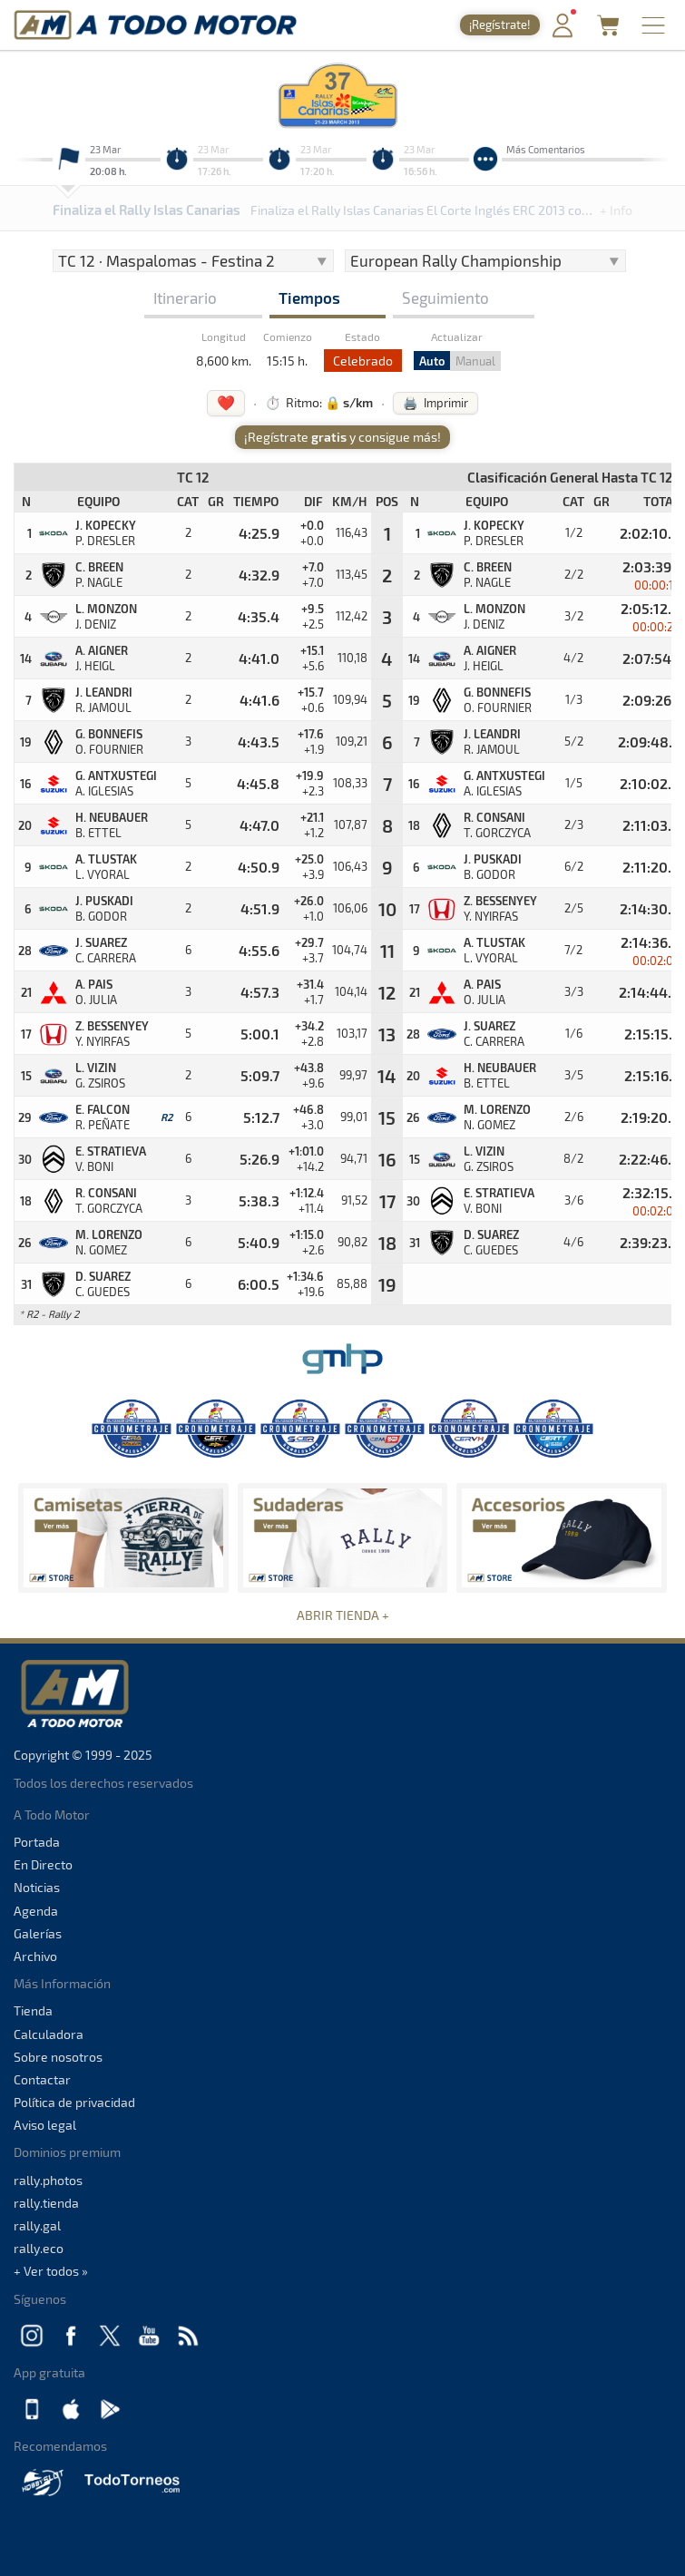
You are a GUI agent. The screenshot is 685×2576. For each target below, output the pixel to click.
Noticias (37, 1887)
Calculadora (48, 2034)
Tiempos (309, 297)
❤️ (226, 402)
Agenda (36, 1910)
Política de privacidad (74, 2102)
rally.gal (37, 2225)
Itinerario (185, 297)
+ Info (616, 210)
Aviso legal (45, 2124)
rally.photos (48, 2180)
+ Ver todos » (51, 2270)
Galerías (38, 1933)
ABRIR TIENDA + (343, 1615)
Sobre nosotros (58, 2056)
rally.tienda (46, 2202)
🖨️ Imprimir (435, 402)
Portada (37, 1841)
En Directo (43, 1864)
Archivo (35, 1956)
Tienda (33, 2010)
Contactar (42, 2079)
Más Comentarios (545, 149)
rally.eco (39, 2248)
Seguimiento (445, 297)
